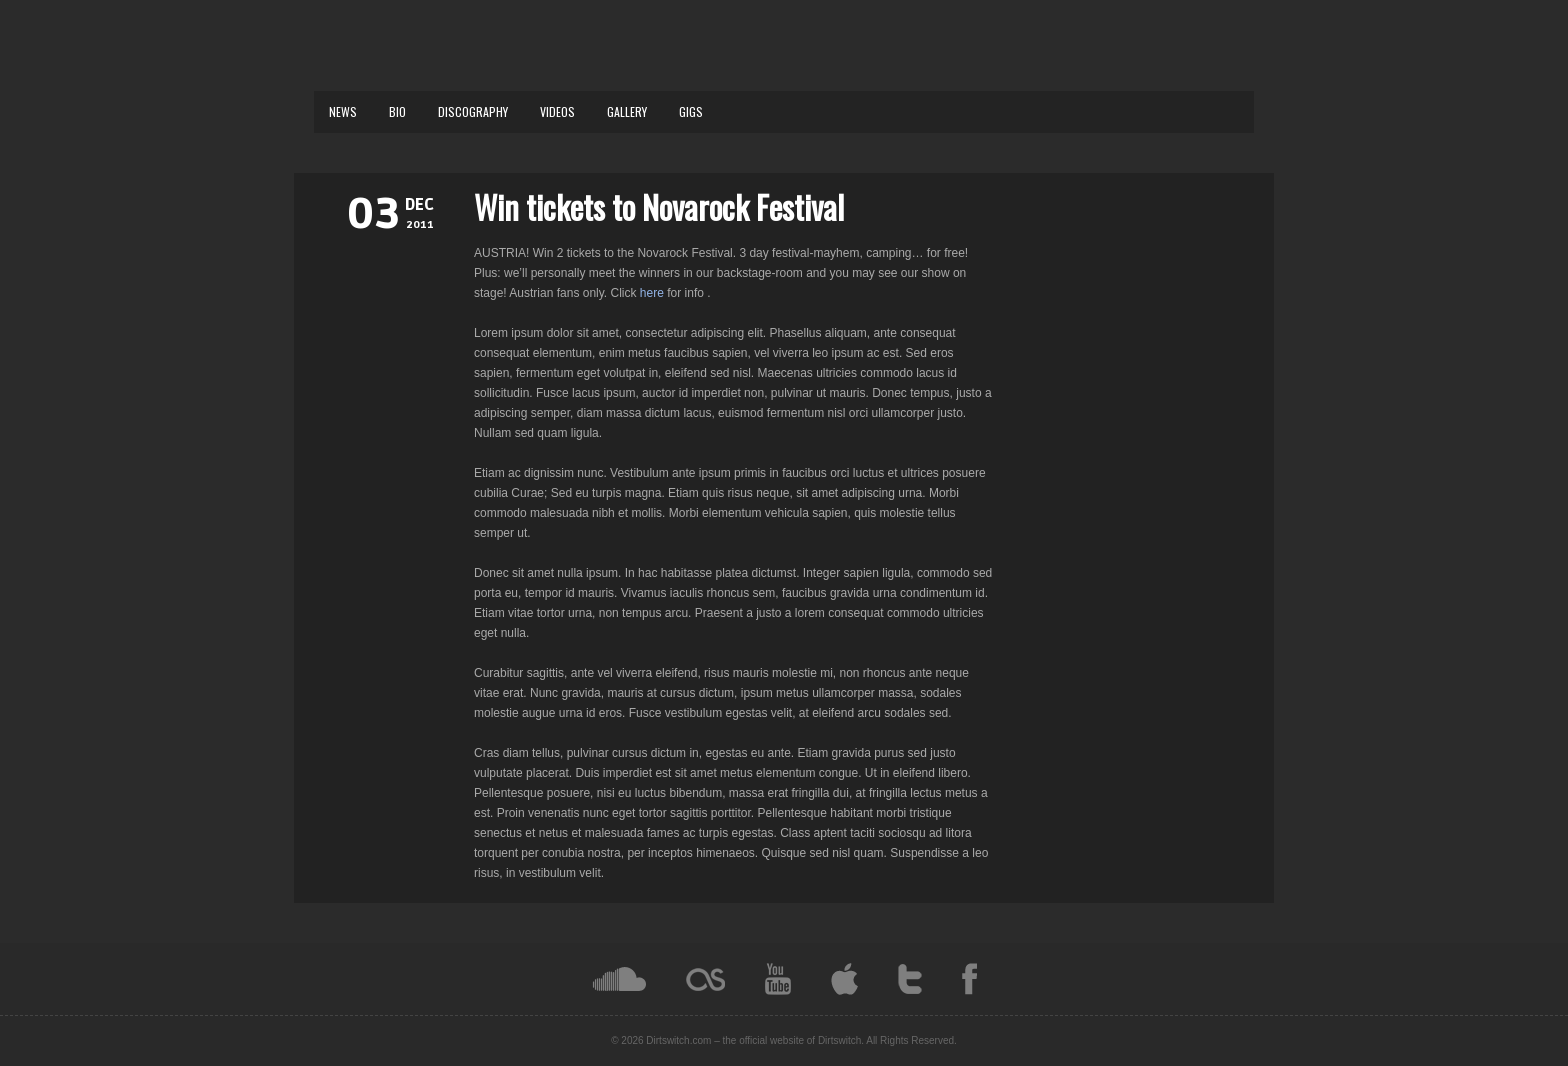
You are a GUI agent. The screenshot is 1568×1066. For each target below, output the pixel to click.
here (653, 293)
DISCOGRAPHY (473, 111)
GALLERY (627, 111)
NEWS (343, 111)
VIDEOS (557, 111)
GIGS (691, 111)
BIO (397, 111)
